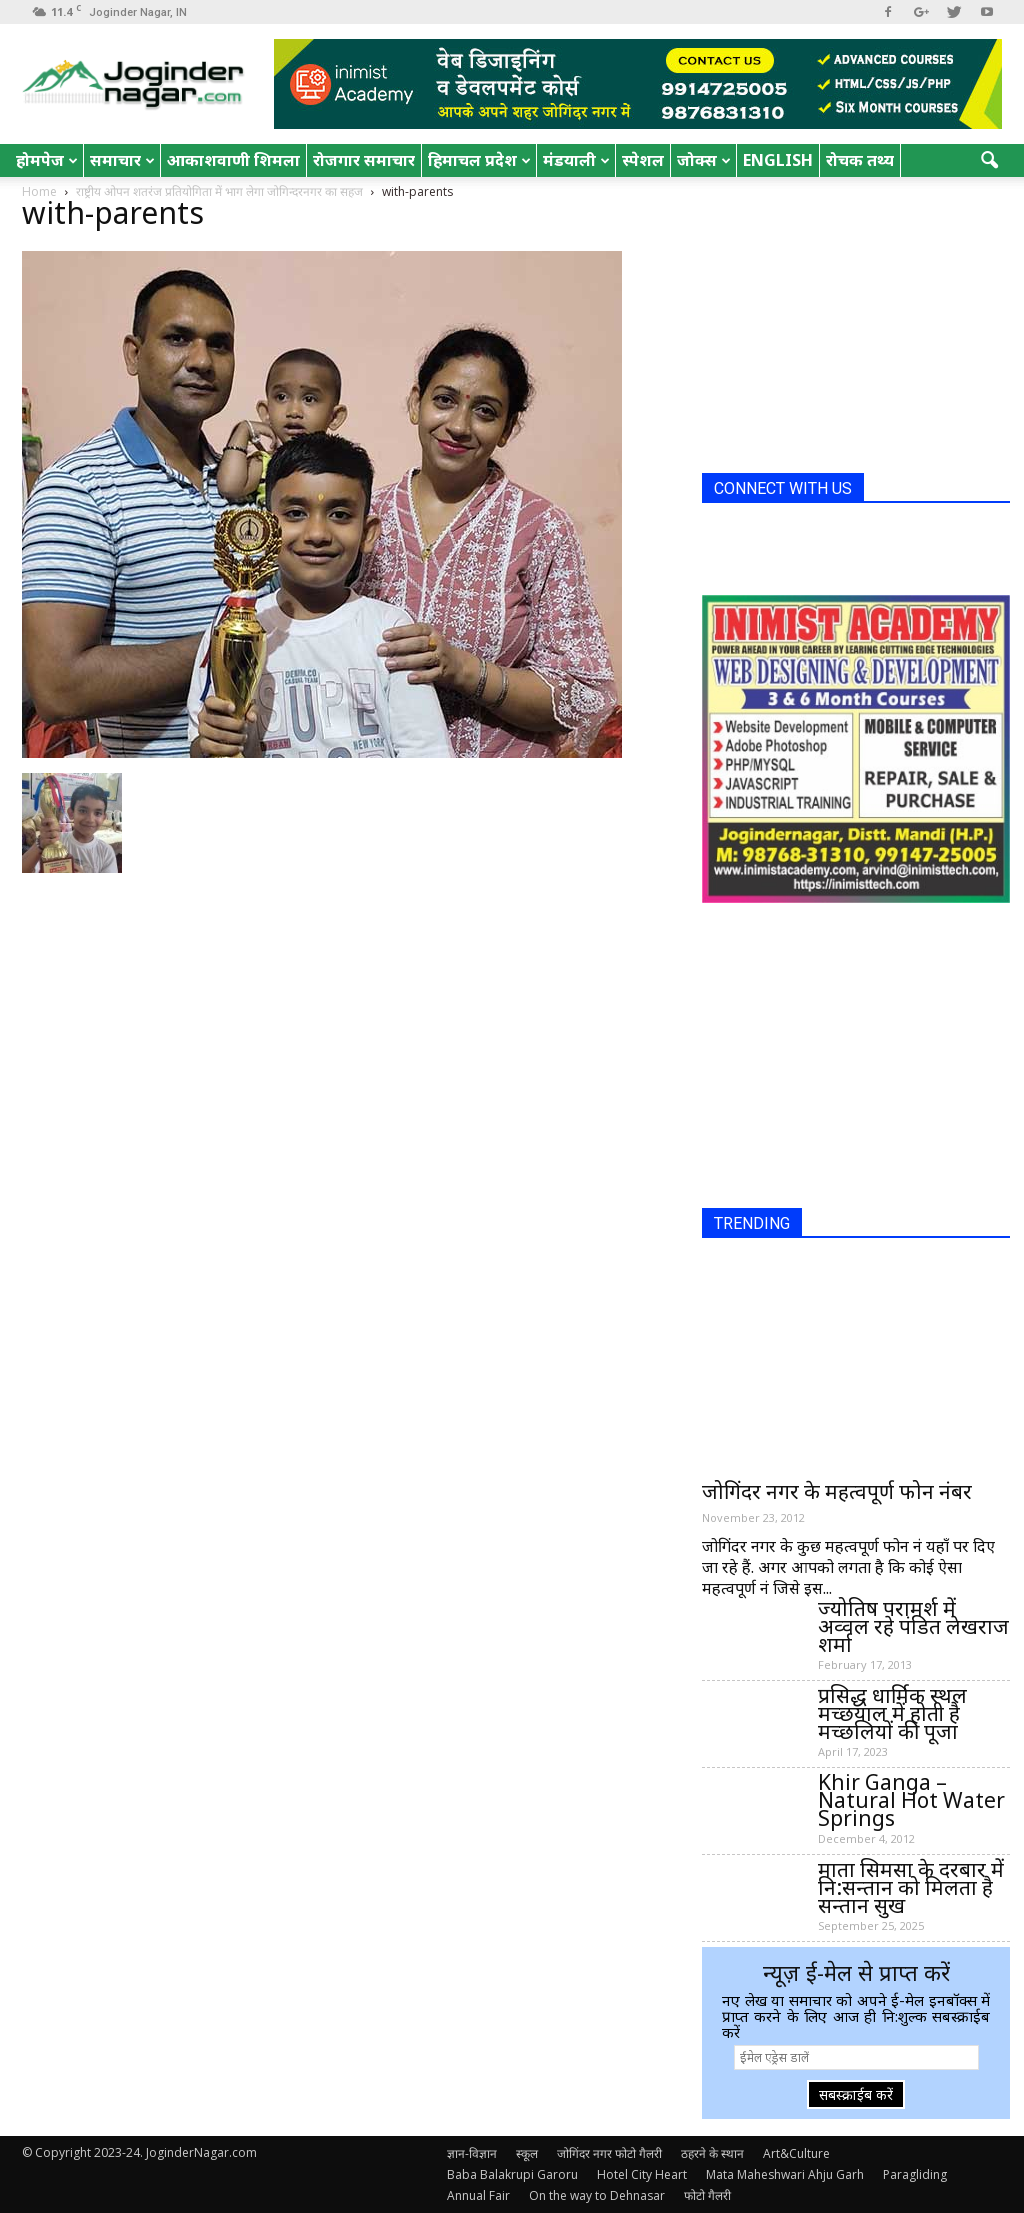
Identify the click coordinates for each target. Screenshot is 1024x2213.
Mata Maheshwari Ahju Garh (785, 2174)
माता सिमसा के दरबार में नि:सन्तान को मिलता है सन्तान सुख (911, 1887)
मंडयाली (576, 160)
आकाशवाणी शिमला (233, 160)
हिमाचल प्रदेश (479, 160)
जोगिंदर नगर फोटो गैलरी (609, 2153)
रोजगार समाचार (364, 160)
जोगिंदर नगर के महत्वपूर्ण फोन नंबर (837, 1491)
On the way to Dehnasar (597, 2195)
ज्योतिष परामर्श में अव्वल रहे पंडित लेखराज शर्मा (913, 1626)
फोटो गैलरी (707, 2195)
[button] (990, 161)
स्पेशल (643, 160)
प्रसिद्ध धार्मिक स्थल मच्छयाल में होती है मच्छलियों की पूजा (892, 1713)
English (778, 160)
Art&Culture (796, 2153)
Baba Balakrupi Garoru (512, 2174)
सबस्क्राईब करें (856, 2094)
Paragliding (915, 2174)
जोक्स (704, 160)
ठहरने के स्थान (712, 2153)
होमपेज (47, 160)
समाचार (122, 160)
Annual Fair (478, 2195)
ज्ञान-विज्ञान (472, 2153)
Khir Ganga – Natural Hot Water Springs (911, 1800)
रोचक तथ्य (860, 160)
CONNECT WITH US (783, 488)
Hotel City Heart (642, 2174)
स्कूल (527, 2153)
